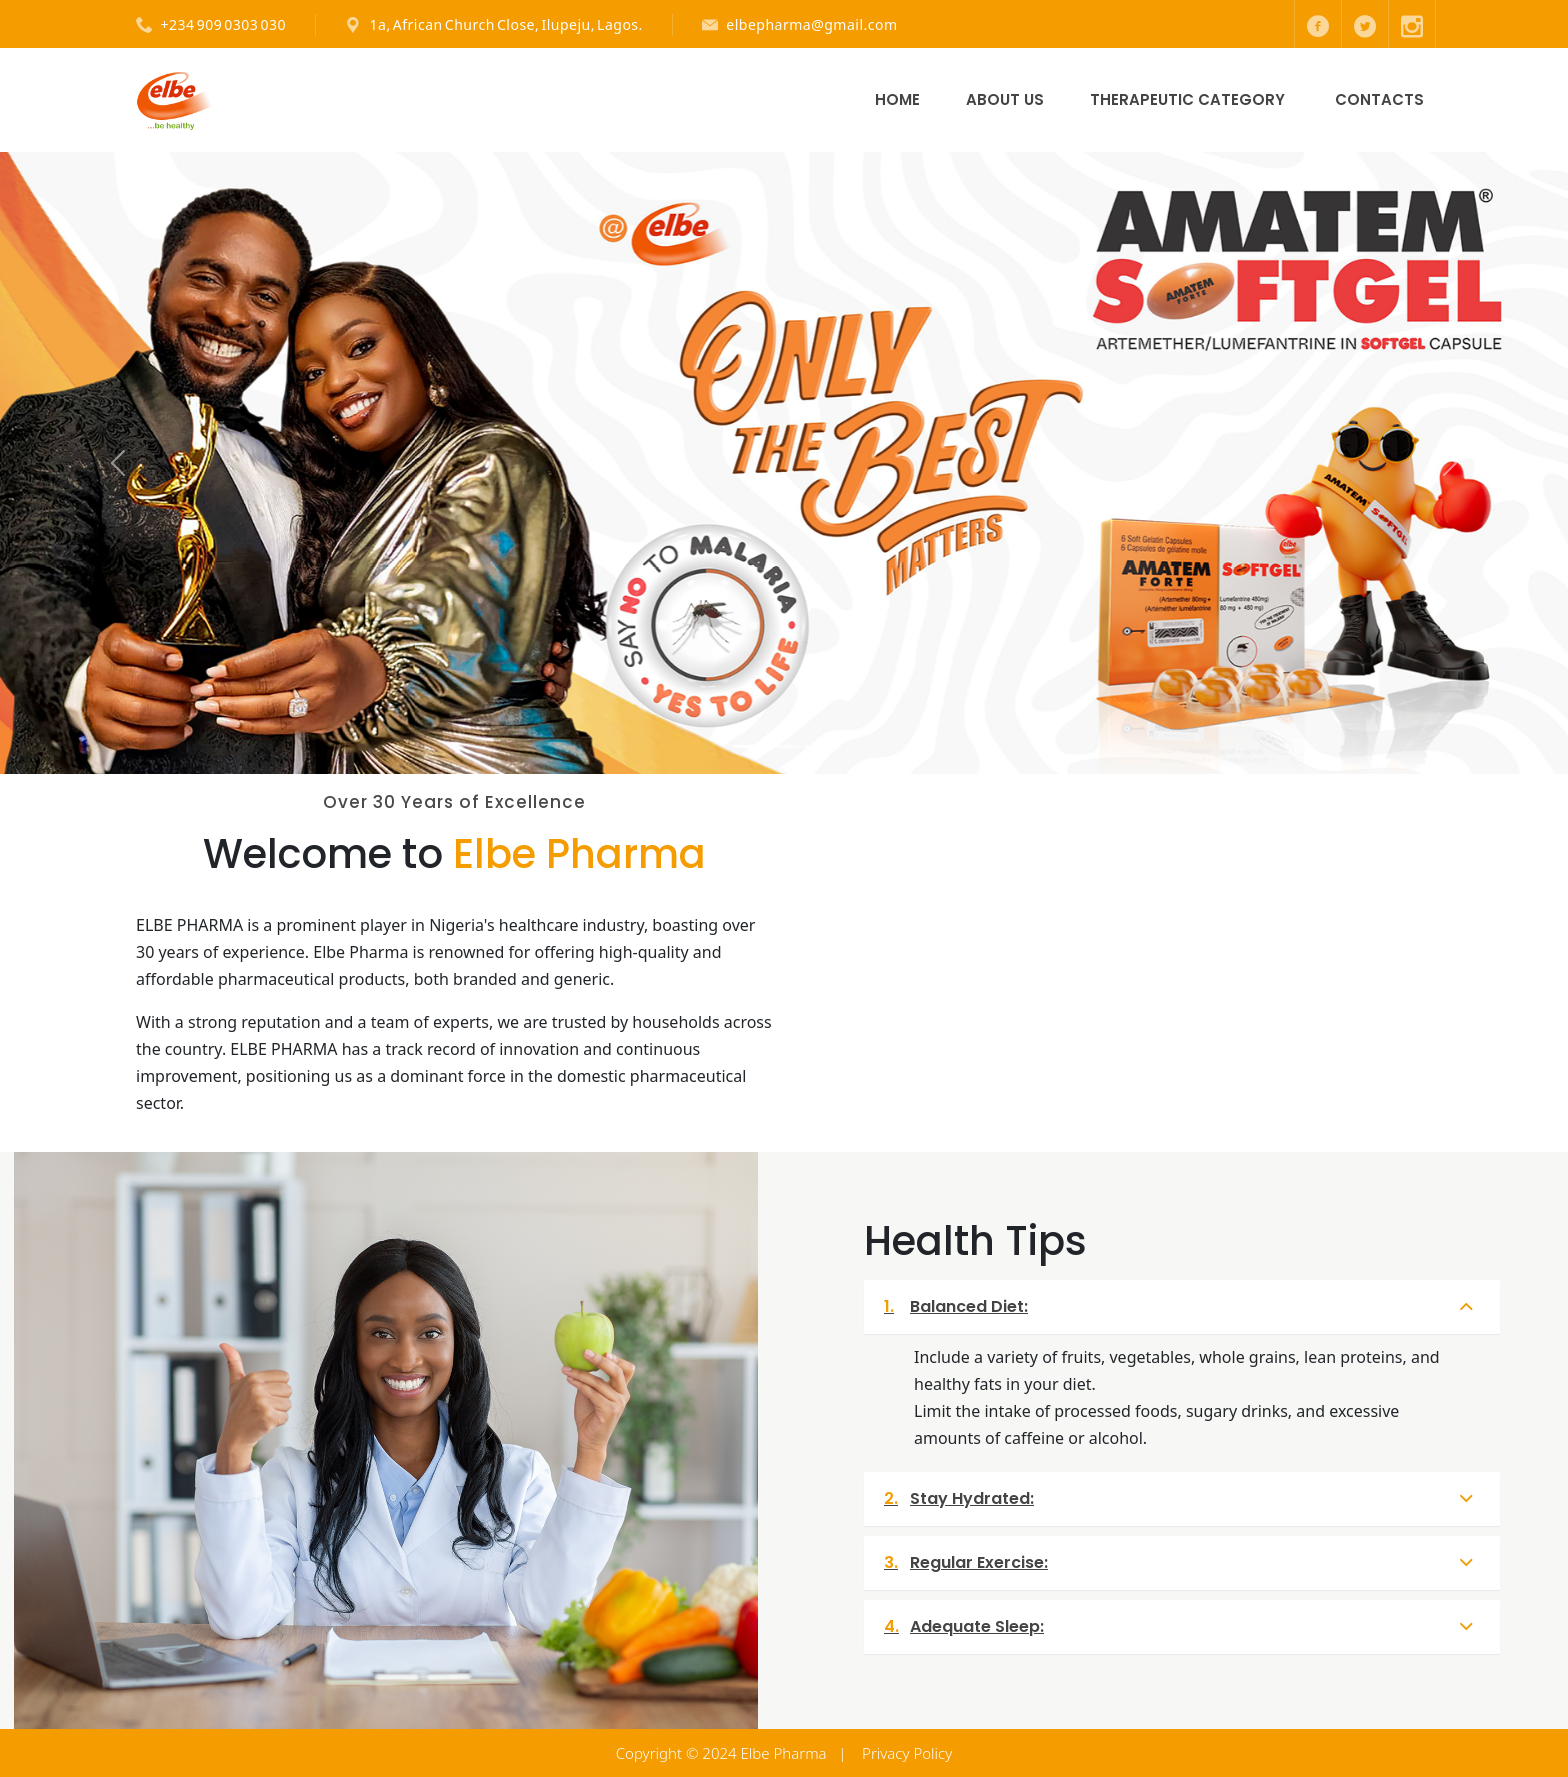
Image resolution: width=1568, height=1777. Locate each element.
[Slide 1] (748, 746)
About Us (1005, 99)
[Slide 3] (820, 746)
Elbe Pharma (784, 1753)
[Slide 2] (784, 746)
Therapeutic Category (1187, 99)
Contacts (1379, 99)
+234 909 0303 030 (224, 24)
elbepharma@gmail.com (811, 24)
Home (897, 99)
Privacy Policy (907, 1753)
